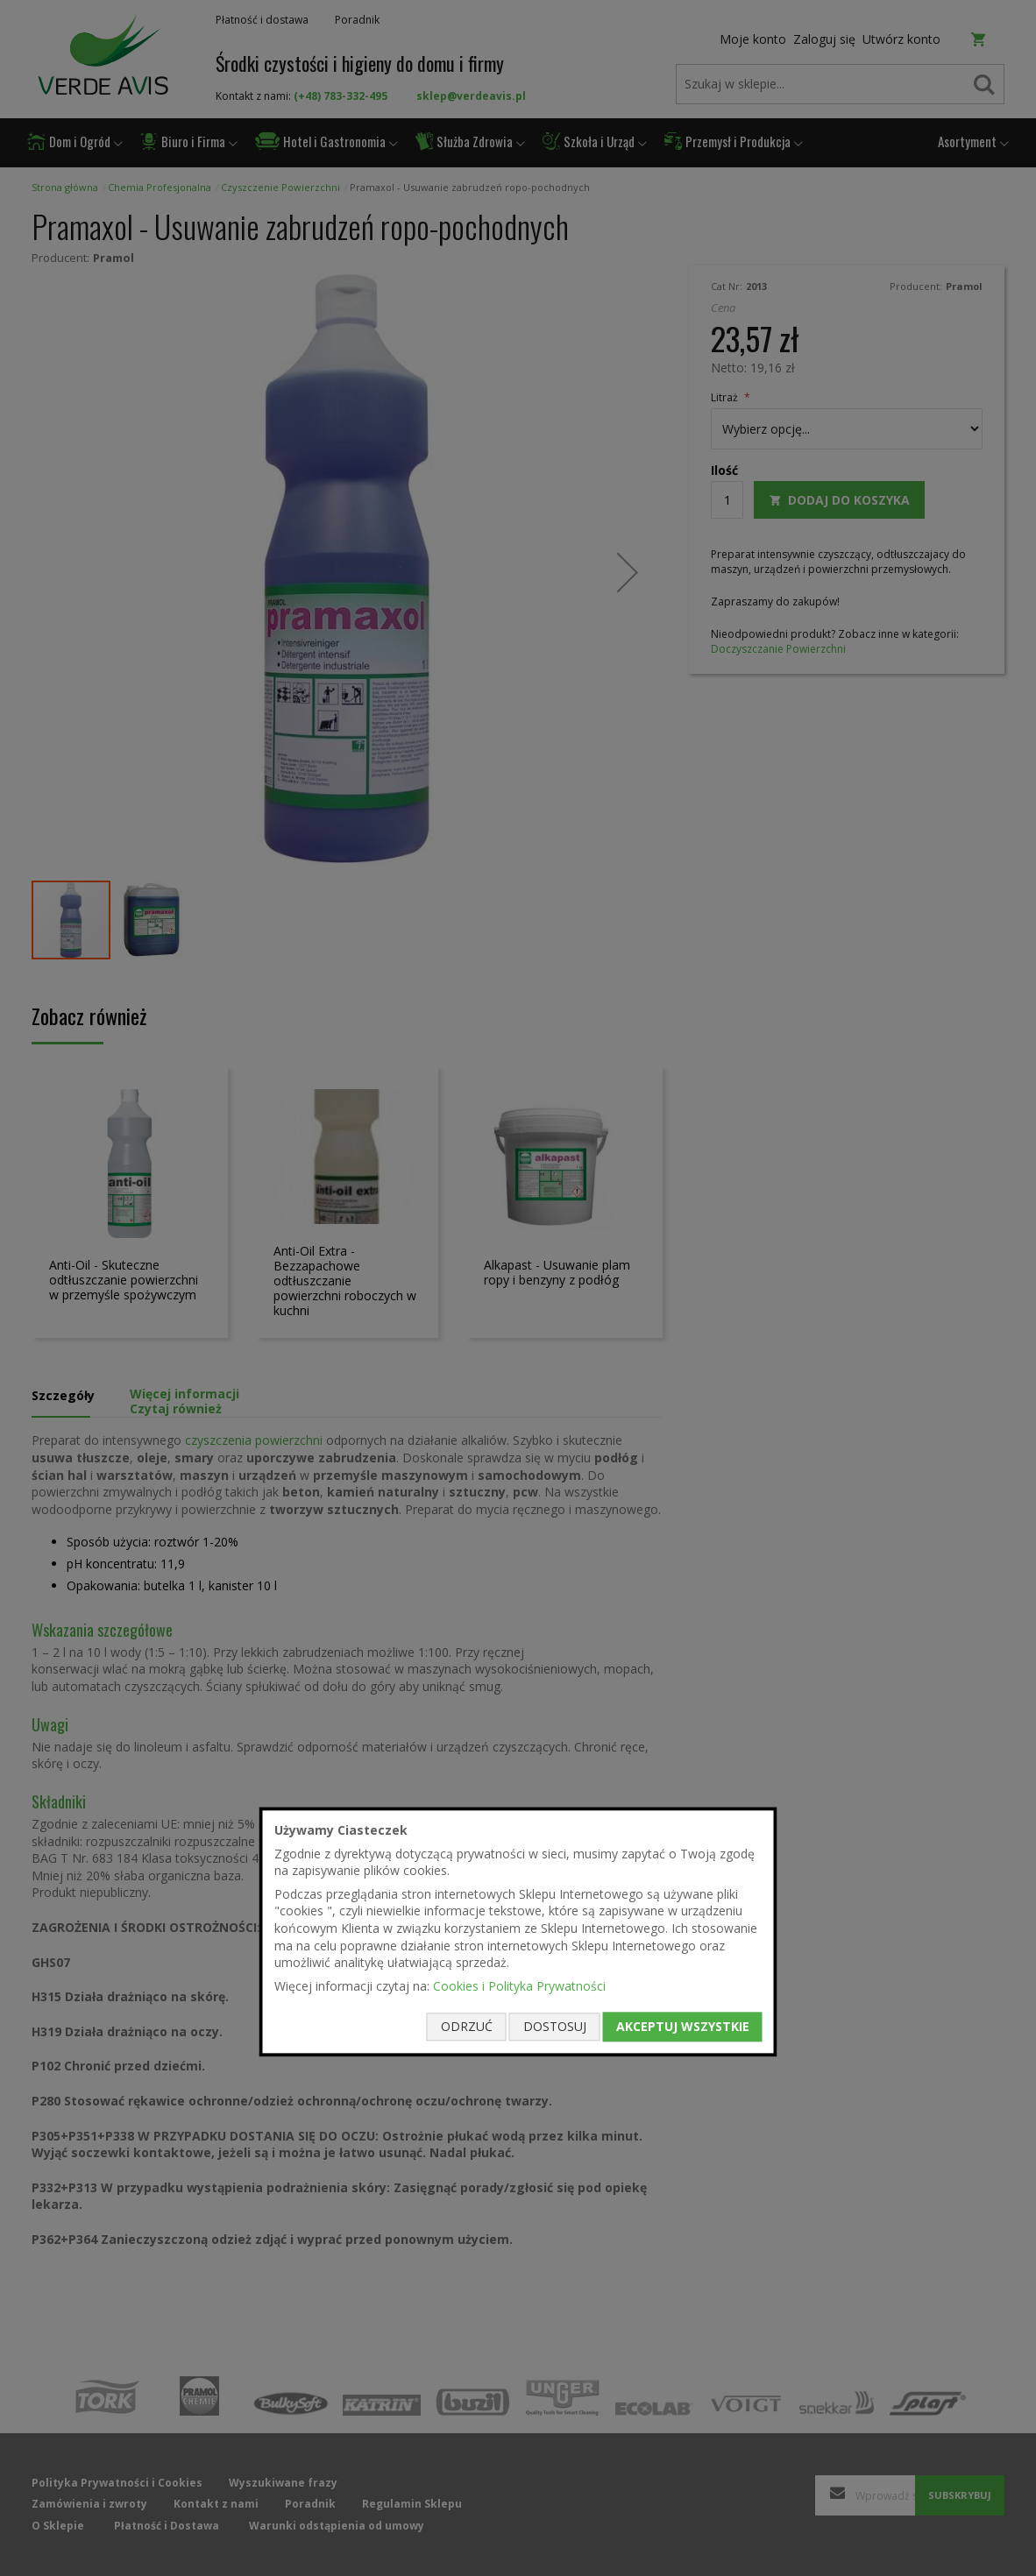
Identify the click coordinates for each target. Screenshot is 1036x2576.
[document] (518, 1931)
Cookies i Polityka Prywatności (519, 1986)
